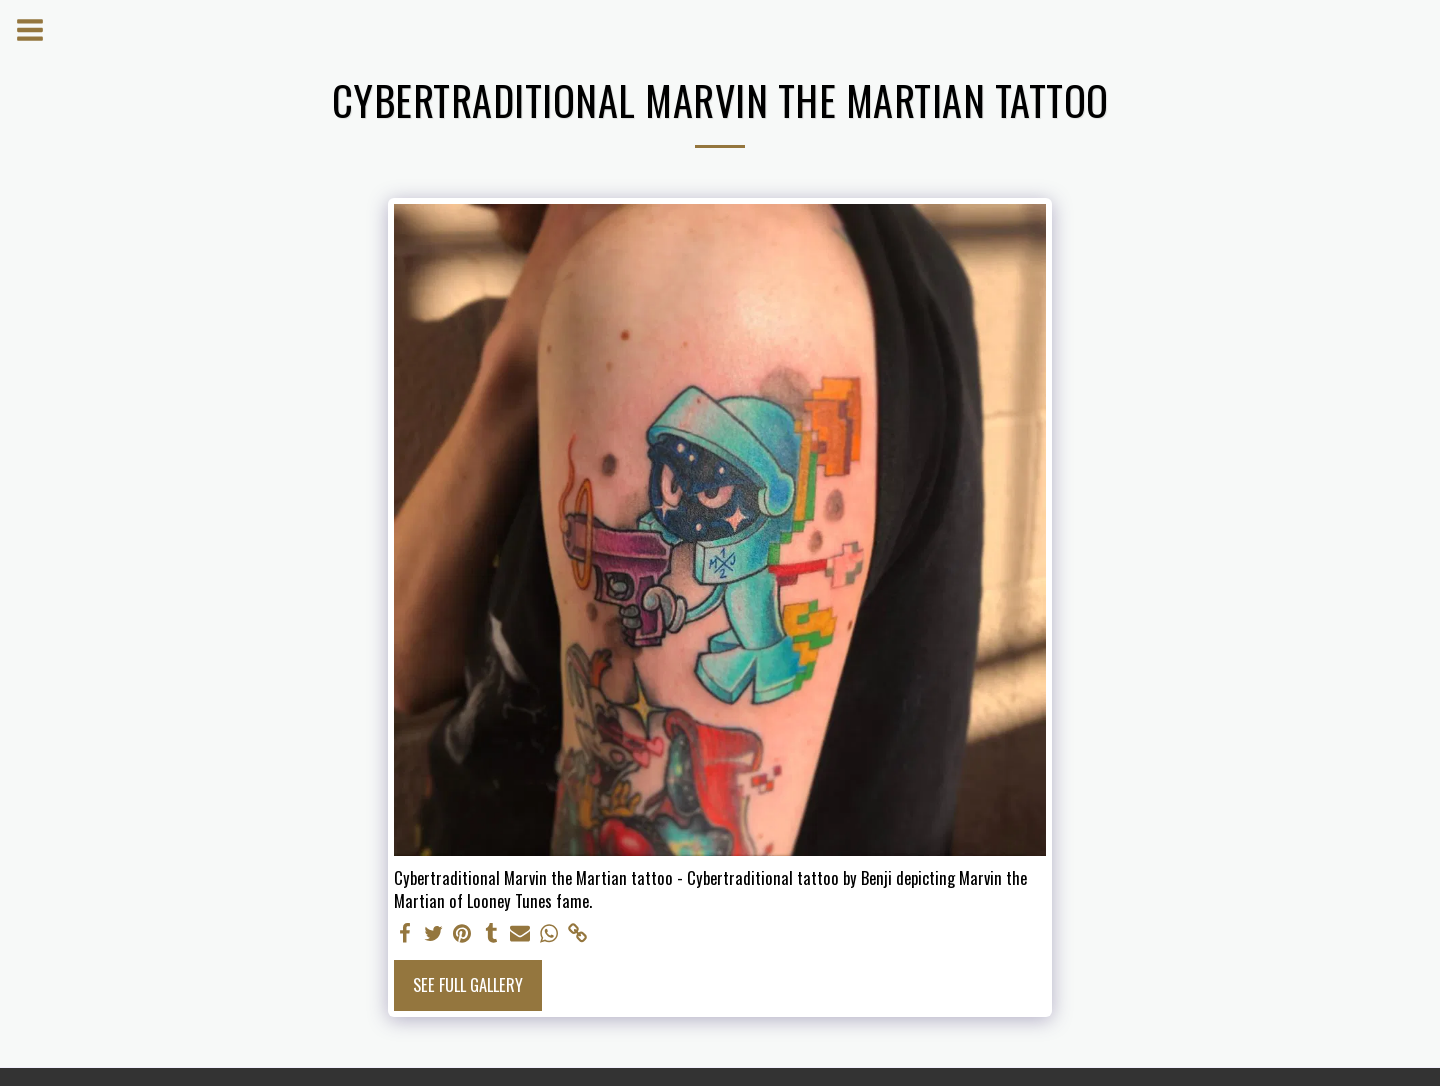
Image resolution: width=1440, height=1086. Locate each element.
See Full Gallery (468, 984)
